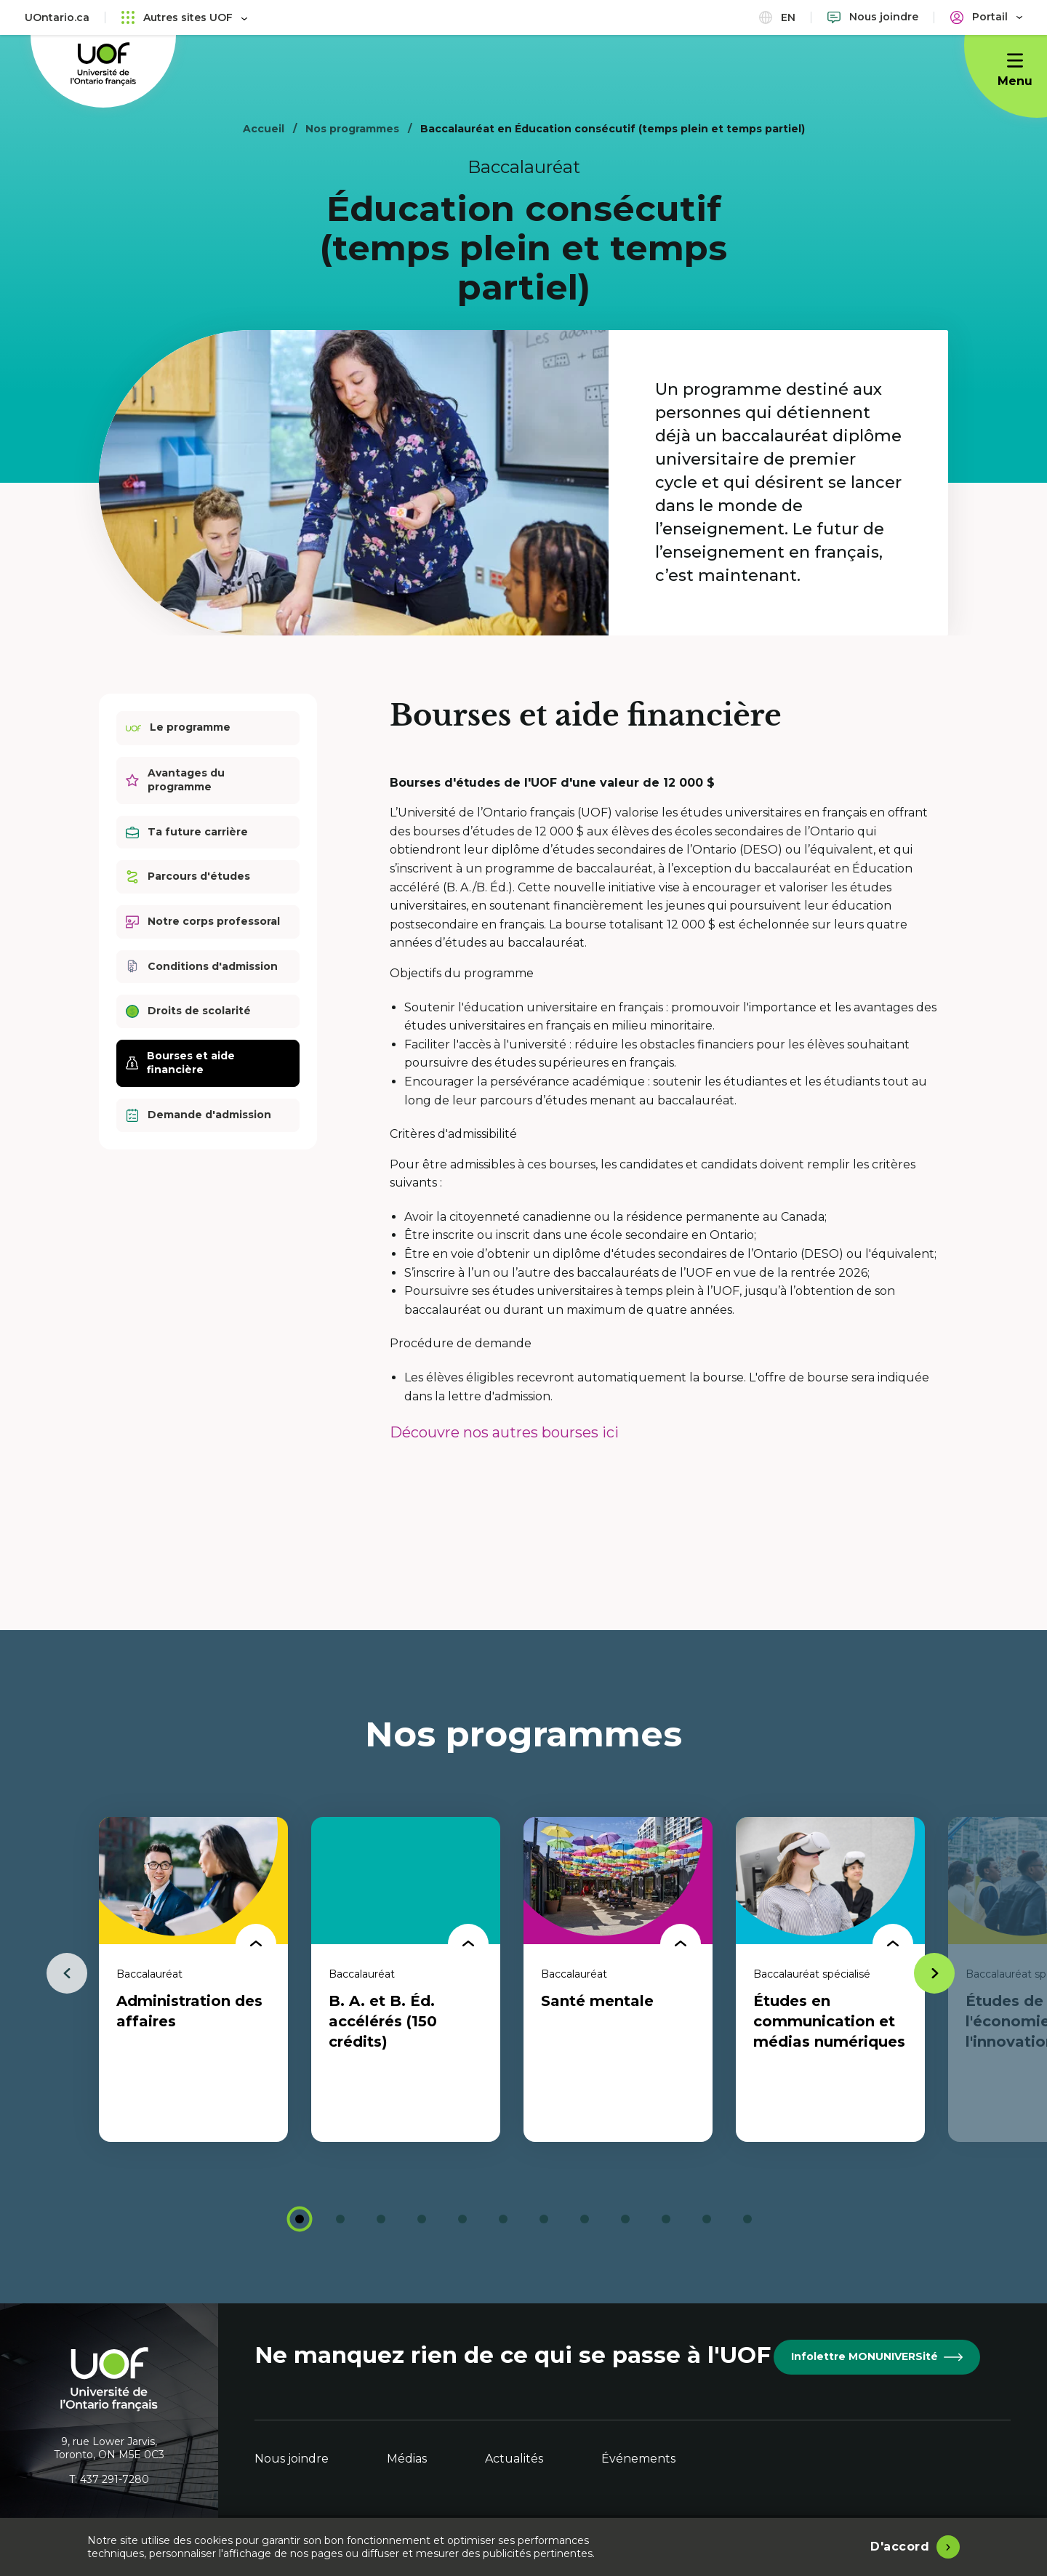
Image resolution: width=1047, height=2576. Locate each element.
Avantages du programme (175, 780)
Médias (407, 2458)
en (777, 17)
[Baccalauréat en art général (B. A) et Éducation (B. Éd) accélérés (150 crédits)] (405, 1979)
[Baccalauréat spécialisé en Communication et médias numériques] (830, 1979)
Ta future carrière (187, 832)
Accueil (263, 128)
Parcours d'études (188, 876)
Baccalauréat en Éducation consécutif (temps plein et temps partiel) (612, 128)
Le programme (178, 728)
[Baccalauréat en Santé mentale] (618, 1979)
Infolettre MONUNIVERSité (877, 2356)
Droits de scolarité (188, 1011)
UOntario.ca (57, 17)
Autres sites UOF (184, 17)
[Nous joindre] (873, 17)
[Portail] (986, 17)
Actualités (514, 2458)
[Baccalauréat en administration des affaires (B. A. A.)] (193, 1979)
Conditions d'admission (202, 967)
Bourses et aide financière (180, 1063)
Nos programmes (352, 128)
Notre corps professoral (203, 921)
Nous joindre (291, 2458)
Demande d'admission (198, 1115)
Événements (638, 2458)
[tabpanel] (193, 1979)
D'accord (899, 2546)
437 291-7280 (114, 2479)
